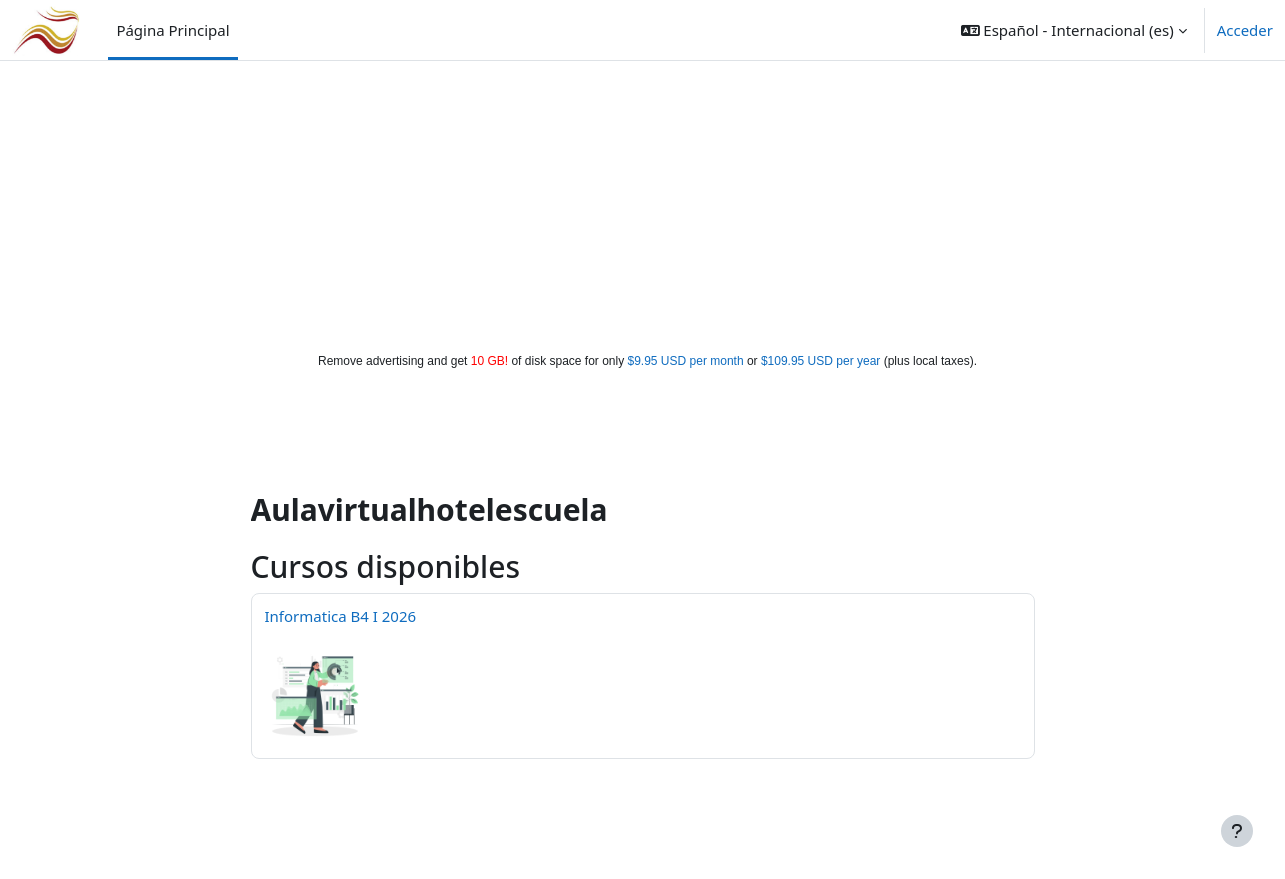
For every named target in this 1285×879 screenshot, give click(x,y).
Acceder (1245, 30)
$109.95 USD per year (820, 361)
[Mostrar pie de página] (1237, 831)
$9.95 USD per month (686, 361)
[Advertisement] (643, 202)
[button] (1074, 30)
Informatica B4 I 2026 (341, 616)
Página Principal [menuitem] (172, 30)
